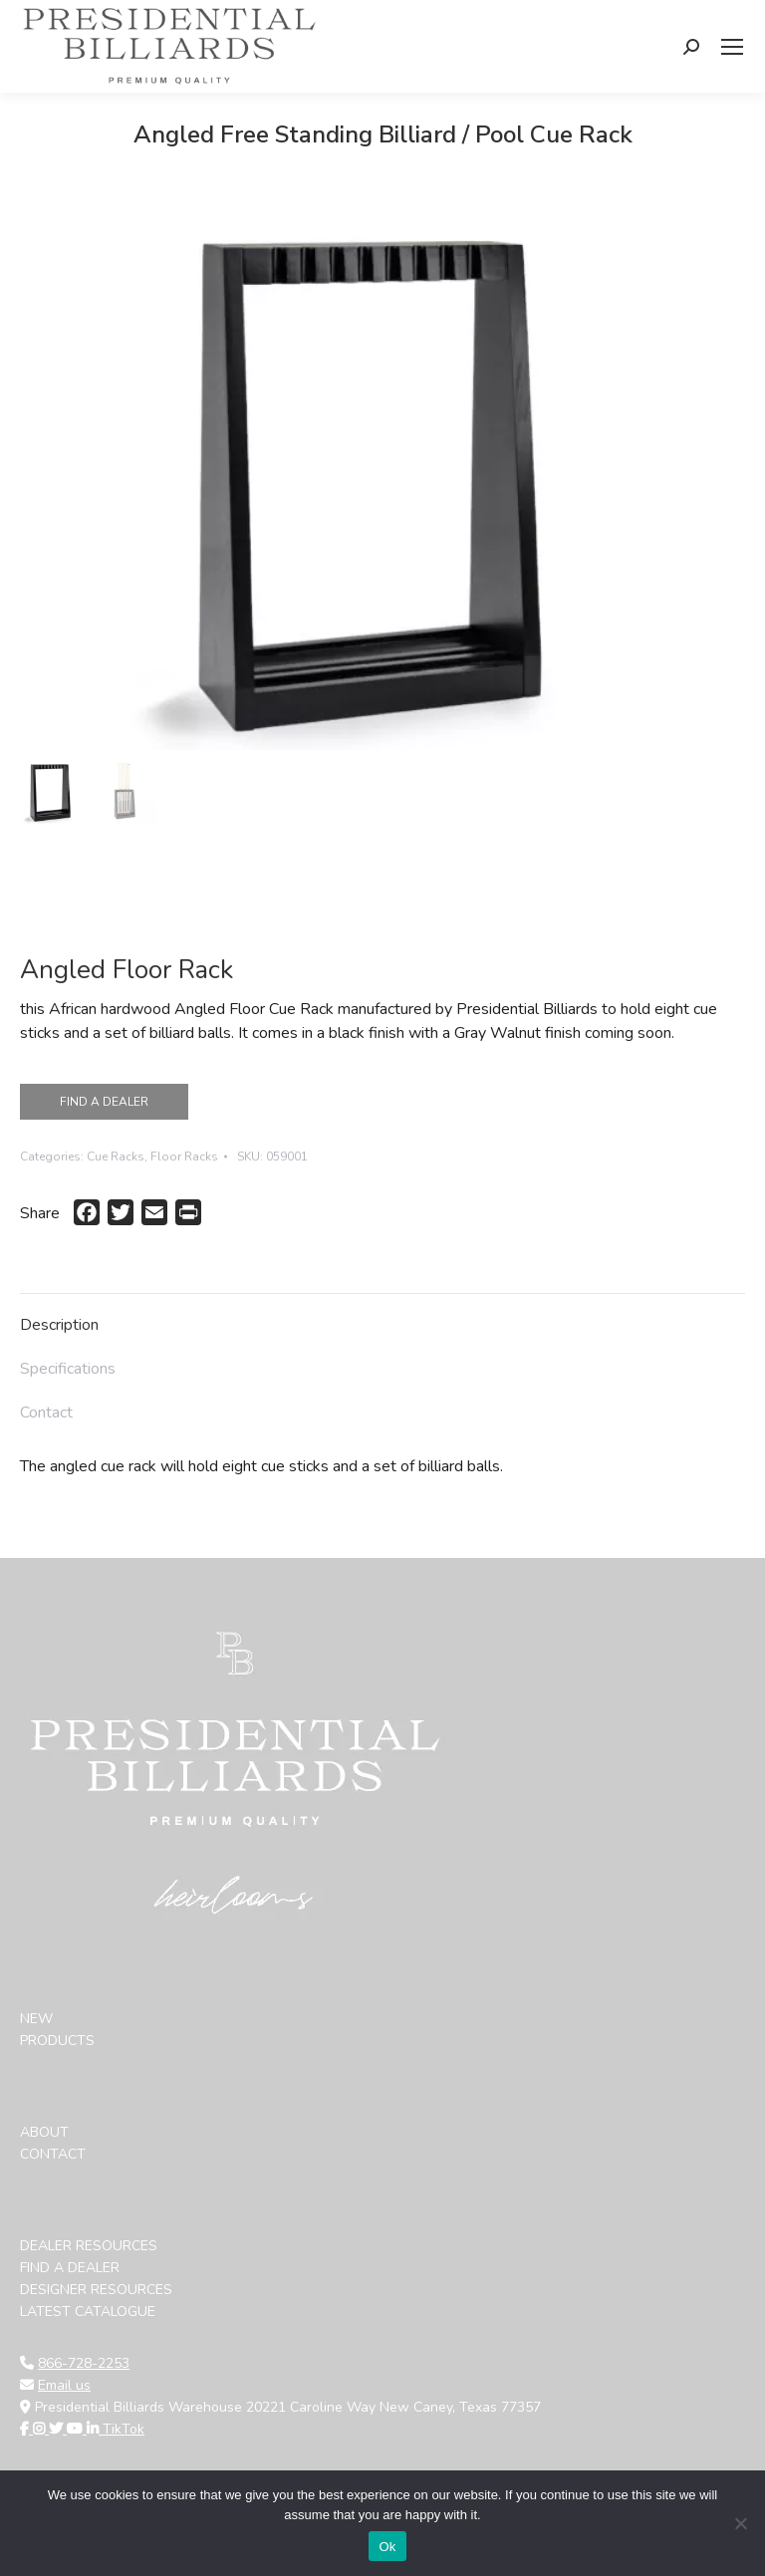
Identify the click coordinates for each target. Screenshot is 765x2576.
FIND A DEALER (104, 1102)
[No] (740, 2523)
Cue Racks (115, 1156)
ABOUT (44, 2132)
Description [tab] (59, 1325)
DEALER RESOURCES (88, 2245)
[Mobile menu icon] (732, 47)
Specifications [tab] (68, 1369)
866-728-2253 (83, 2363)
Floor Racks (184, 1156)
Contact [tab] (46, 1412)
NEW (36, 2018)
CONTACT (53, 2154)
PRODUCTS (57, 2040)
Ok (387, 2546)
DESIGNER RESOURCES (96, 2289)
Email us (64, 2385)
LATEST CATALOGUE (87, 2311)
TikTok (123, 2429)
